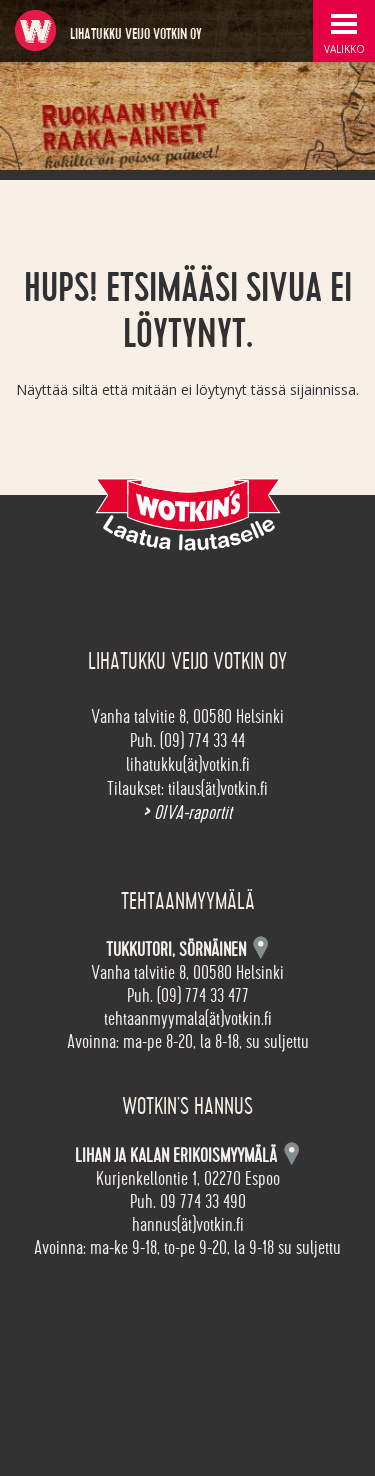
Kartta (291, 1153)
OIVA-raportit (187, 813)
